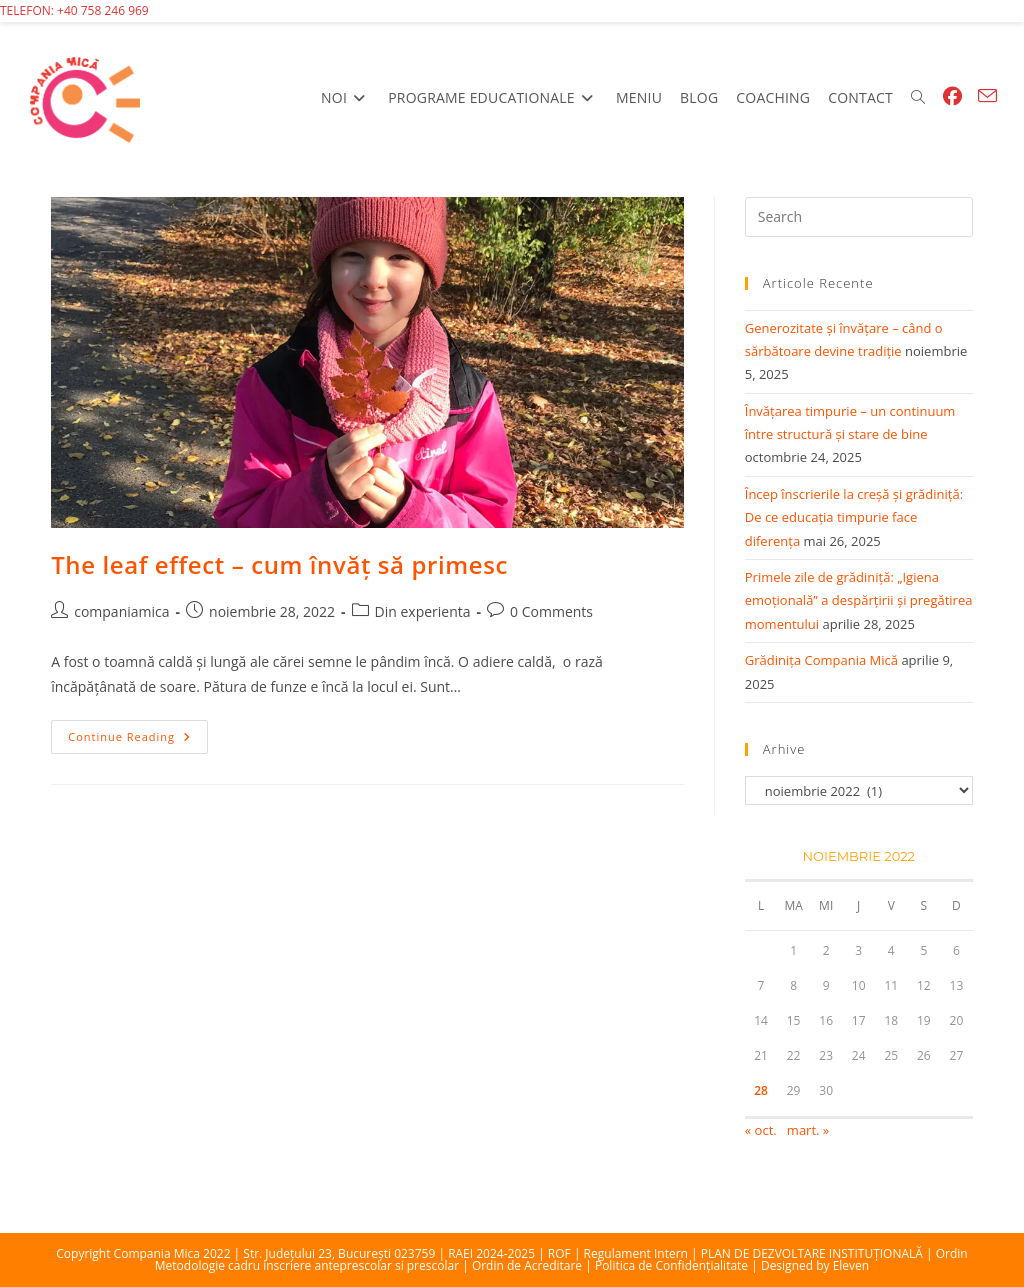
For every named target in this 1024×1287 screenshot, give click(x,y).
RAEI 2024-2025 (491, 1253)
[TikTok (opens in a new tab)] (1001, 96)
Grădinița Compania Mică (821, 660)
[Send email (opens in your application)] (987, 96)
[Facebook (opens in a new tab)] (952, 96)
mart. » (808, 1130)
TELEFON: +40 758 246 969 (74, 10)
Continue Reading (138, 740)
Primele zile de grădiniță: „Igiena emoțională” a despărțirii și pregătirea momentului (859, 600)
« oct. (761, 1130)
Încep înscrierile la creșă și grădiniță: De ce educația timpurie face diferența (854, 517)
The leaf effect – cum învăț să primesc (279, 564)
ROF (559, 1253)
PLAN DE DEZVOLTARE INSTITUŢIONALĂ (812, 1253)
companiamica (121, 611)
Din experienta (423, 611)
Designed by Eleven (815, 1265)
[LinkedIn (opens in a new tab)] (970, 96)
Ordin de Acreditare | (533, 1265)
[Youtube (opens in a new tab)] (974, 96)
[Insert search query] (859, 217)
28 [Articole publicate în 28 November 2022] (761, 1090)
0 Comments (551, 611)
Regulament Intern (636, 1253)
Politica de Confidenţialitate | (678, 1265)
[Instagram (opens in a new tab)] (966, 96)
